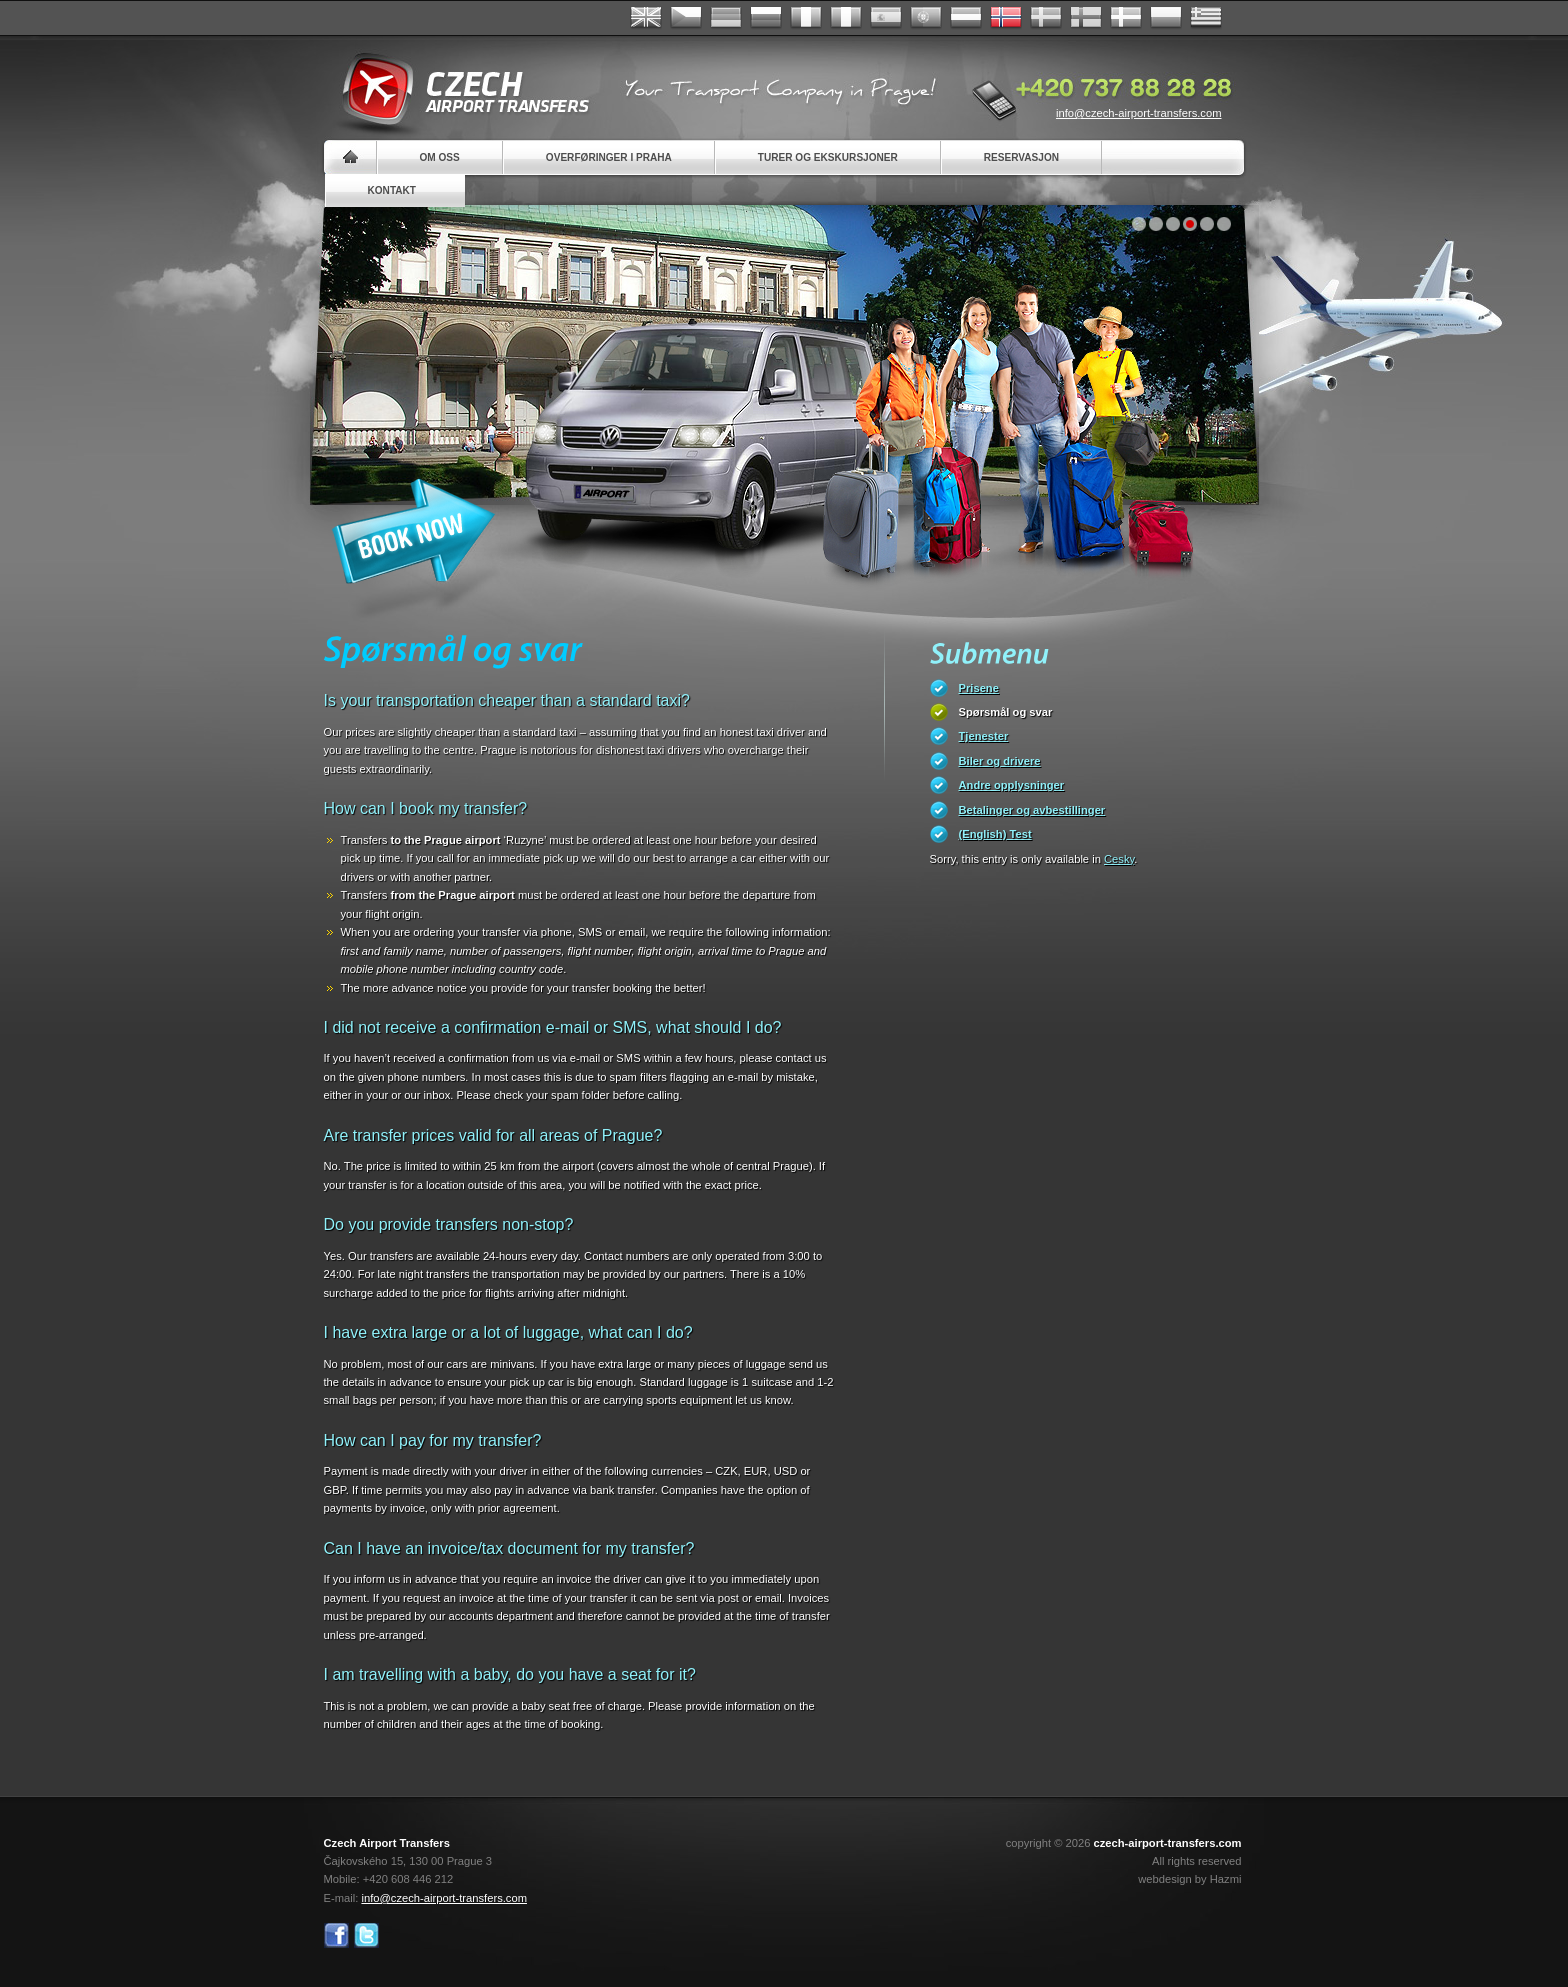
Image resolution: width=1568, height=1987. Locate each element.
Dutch (966, 18)
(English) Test (995, 834)
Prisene (979, 688)
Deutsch (726, 18)
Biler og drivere (1000, 761)
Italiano (846, 18)
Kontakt (392, 190)
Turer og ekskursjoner (828, 157)
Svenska (1046, 18)
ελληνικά (1206, 18)
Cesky (1119, 859)
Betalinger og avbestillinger (1032, 810)
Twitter (366, 1935)
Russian (766, 18)
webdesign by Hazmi (1189, 1879)
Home (350, 157)
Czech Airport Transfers (457, 90)
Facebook (336, 1935)
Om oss (440, 157)
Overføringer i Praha (609, 157)
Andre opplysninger (1012, 785)
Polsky (1166, 18)
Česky (686, 18)
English (646, 18)
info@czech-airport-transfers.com (1139, 113)
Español (886, 18)
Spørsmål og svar (1006, 712)
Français (806, 18)
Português (926, 18)
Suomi (1086, 18)
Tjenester (984, 736)
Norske (1006, 18)
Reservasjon (1021, 157)
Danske (1126, 18)
